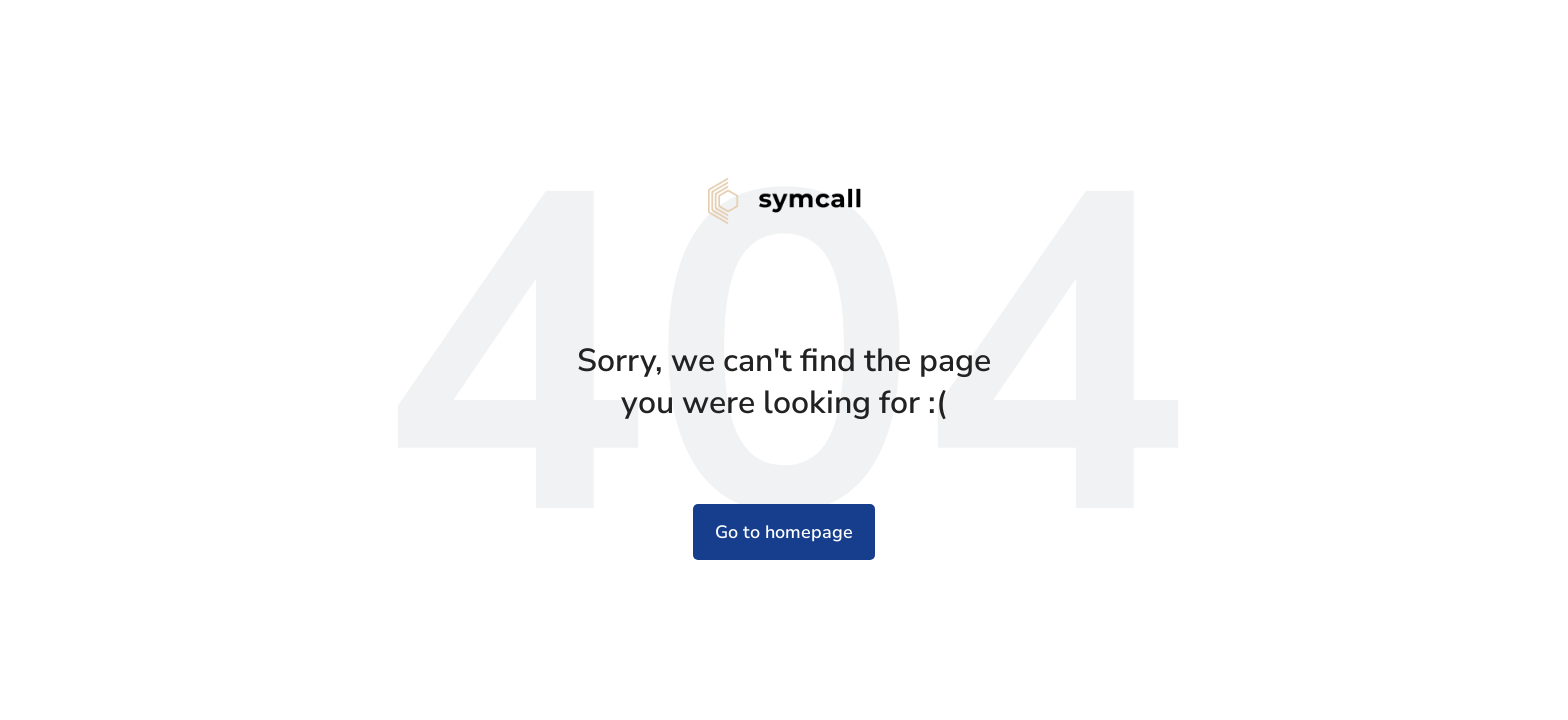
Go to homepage (784, 532)
